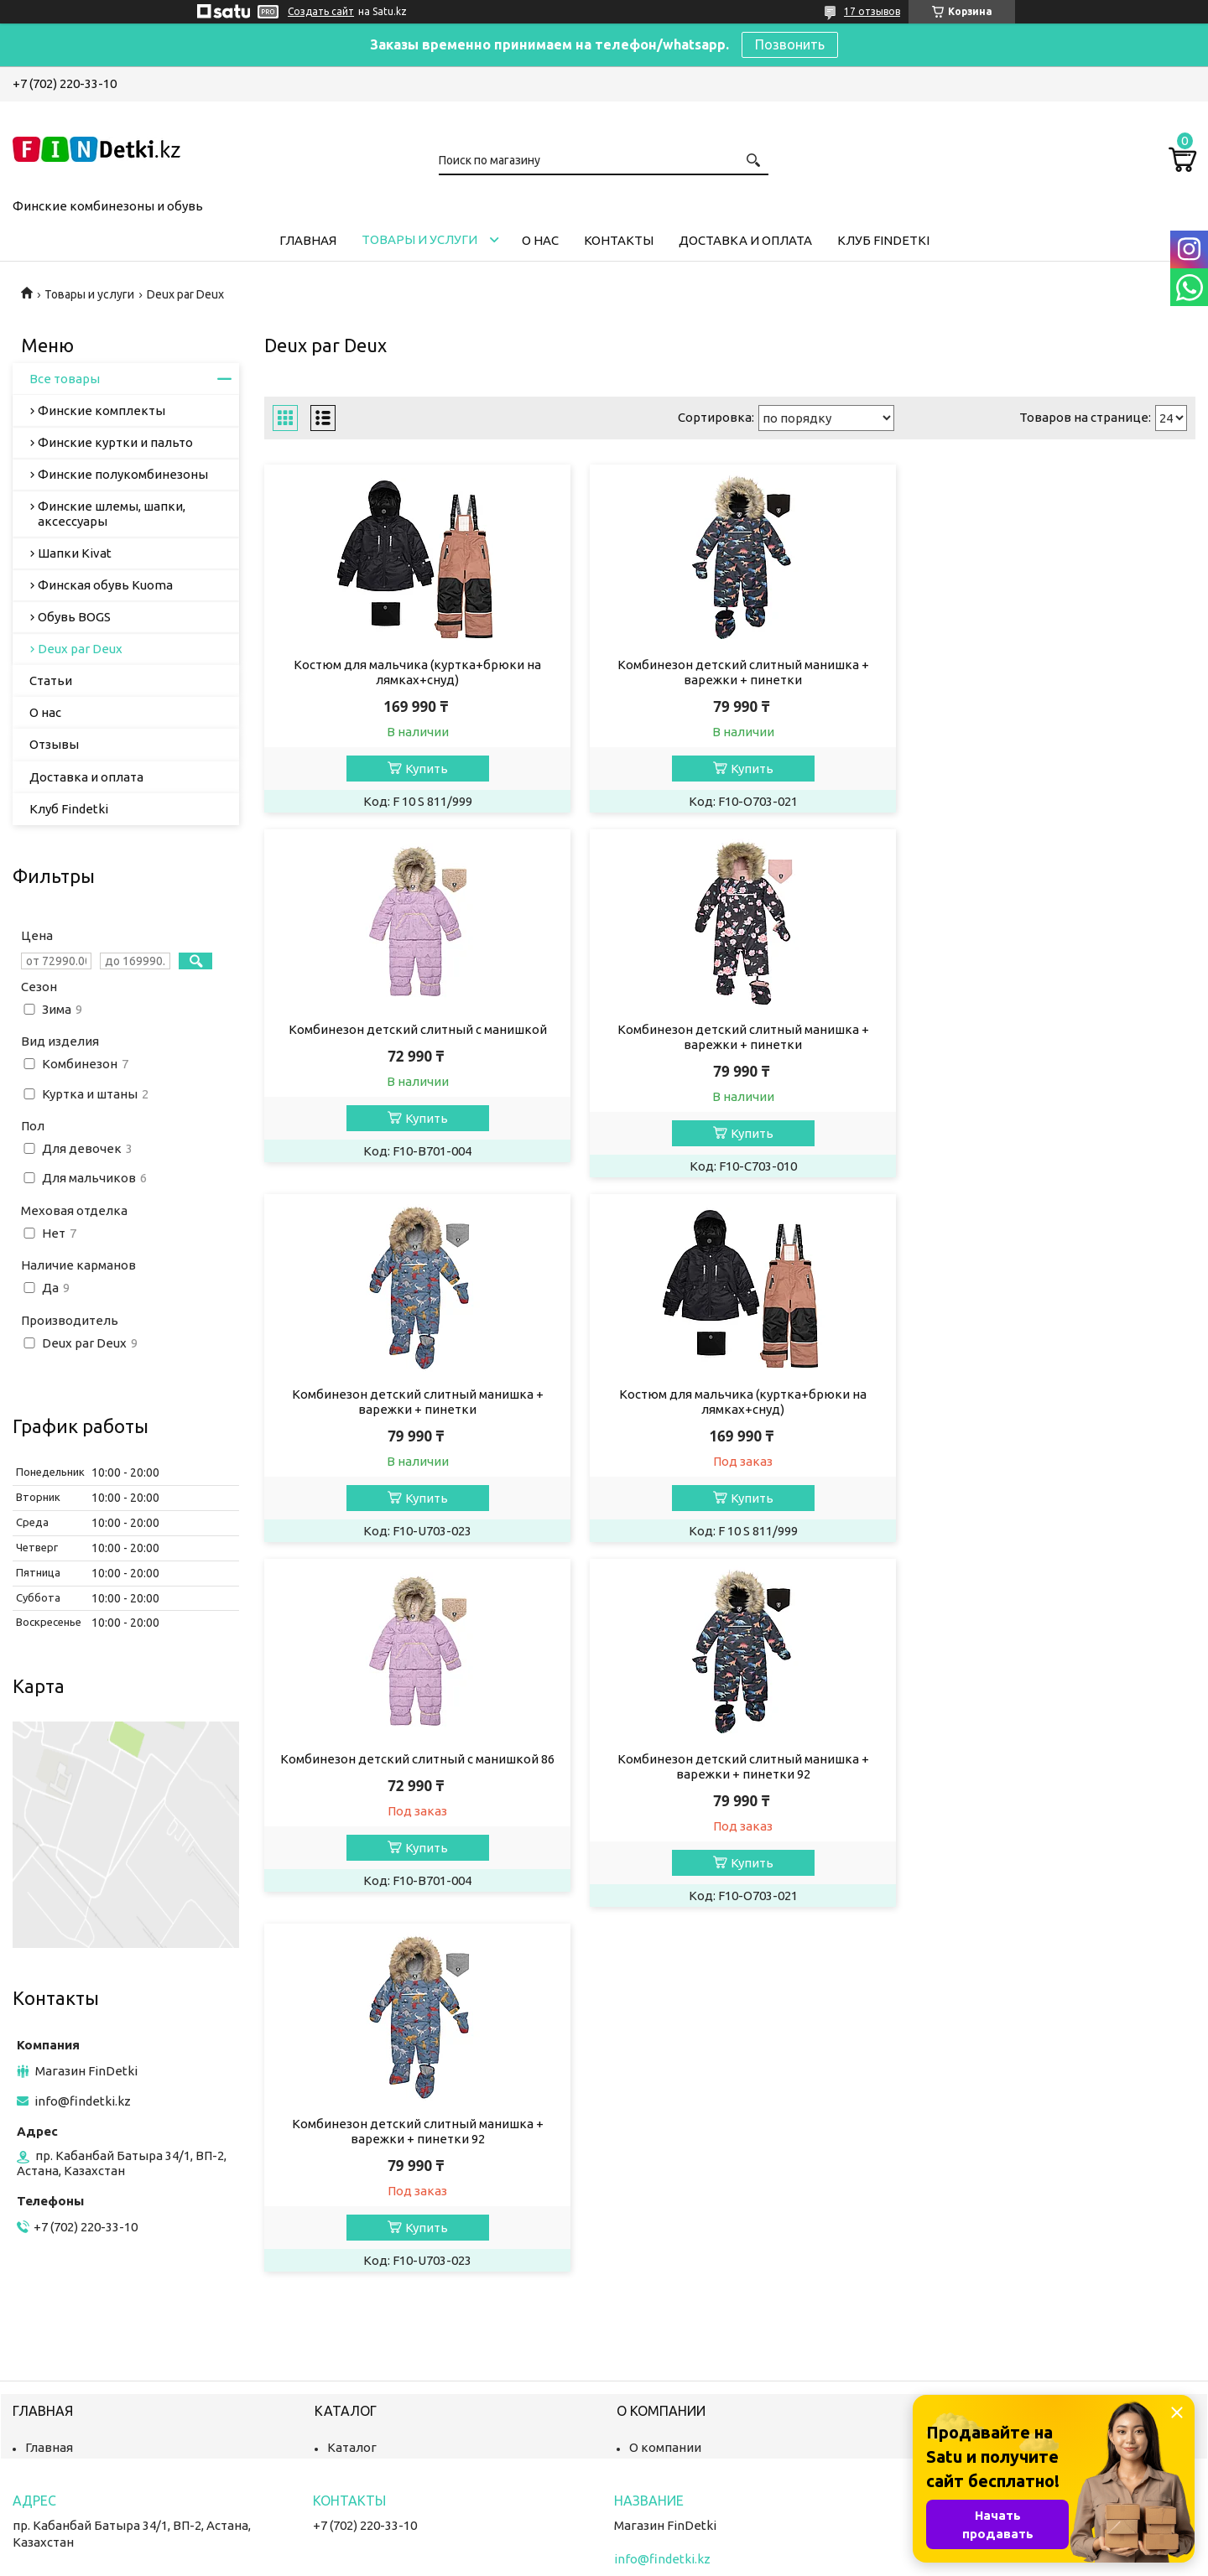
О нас (540, 240)
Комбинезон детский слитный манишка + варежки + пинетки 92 (730, 1401)
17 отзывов (872, 11)
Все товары (64, 378)
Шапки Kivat (75, 553)
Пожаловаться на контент (650, 2559)
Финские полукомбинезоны (123, 474)
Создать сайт (321, 11)
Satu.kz (680, 2544)
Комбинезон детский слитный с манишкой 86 (413, 1394)
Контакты (618, 240)
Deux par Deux (80, 648)
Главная (307, 240)
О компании (665, 2372)
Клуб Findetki (883, 240)
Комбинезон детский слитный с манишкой (1047, 664)
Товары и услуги (419, 239)
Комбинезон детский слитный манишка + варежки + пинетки (730, 672)
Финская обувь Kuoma (105, 585)
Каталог (352, 2372)
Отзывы (54, 744)
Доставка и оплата (745, 240)
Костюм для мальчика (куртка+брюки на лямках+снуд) (413, 672)
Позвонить (790, 44)
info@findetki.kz (82, 2101)
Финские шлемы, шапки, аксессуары (111, 513)
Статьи (50, 680)
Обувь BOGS (74, 617)
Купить (421, 768)
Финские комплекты (101, 410)
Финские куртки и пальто (115, 442)
